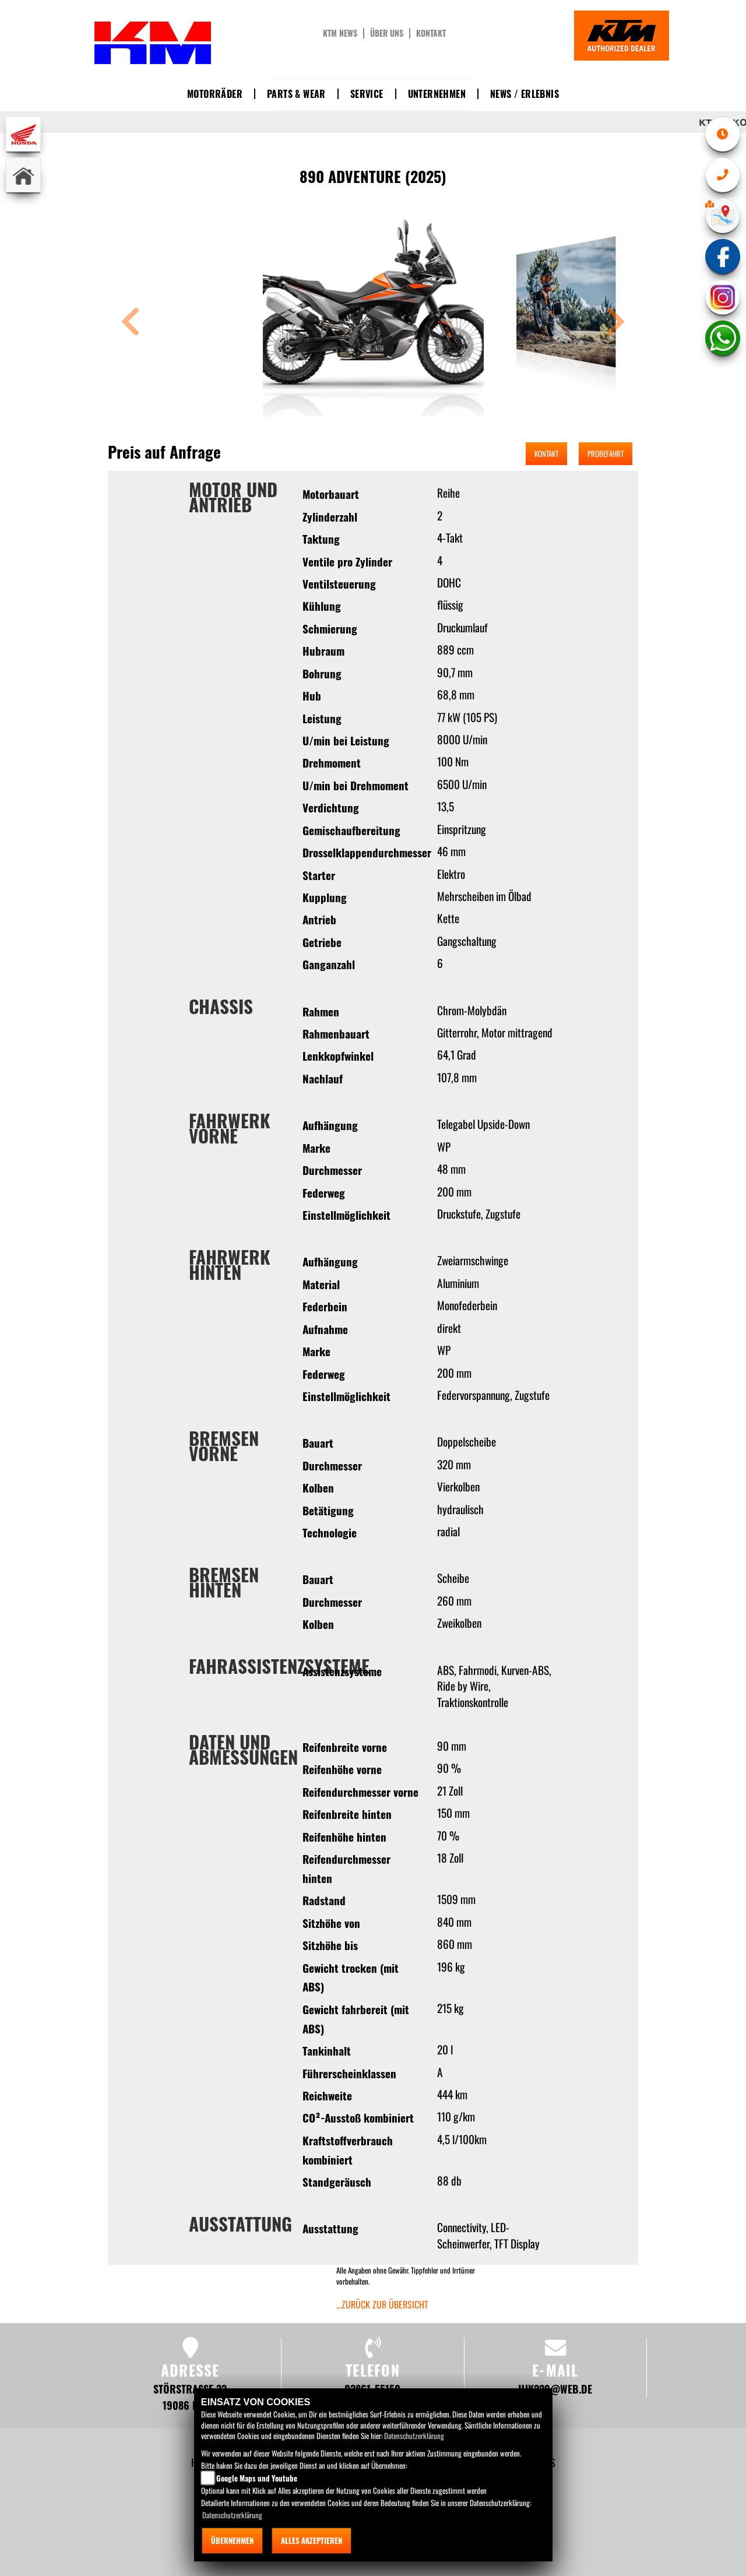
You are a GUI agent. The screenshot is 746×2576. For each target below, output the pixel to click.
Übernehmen (232, 2540)
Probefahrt (605, 453)
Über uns (386, 33)
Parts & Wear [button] (296, 94)
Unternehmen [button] (437, 94)
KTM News (340, 33)
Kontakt (431, 33)
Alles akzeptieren (311, 2540)
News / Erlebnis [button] (524, 94)
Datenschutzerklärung (414, 2435)
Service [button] (366, 94)
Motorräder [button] (214, 94)
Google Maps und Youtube (256, 2478)
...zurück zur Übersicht (382, 2304)
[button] (130, 323)
